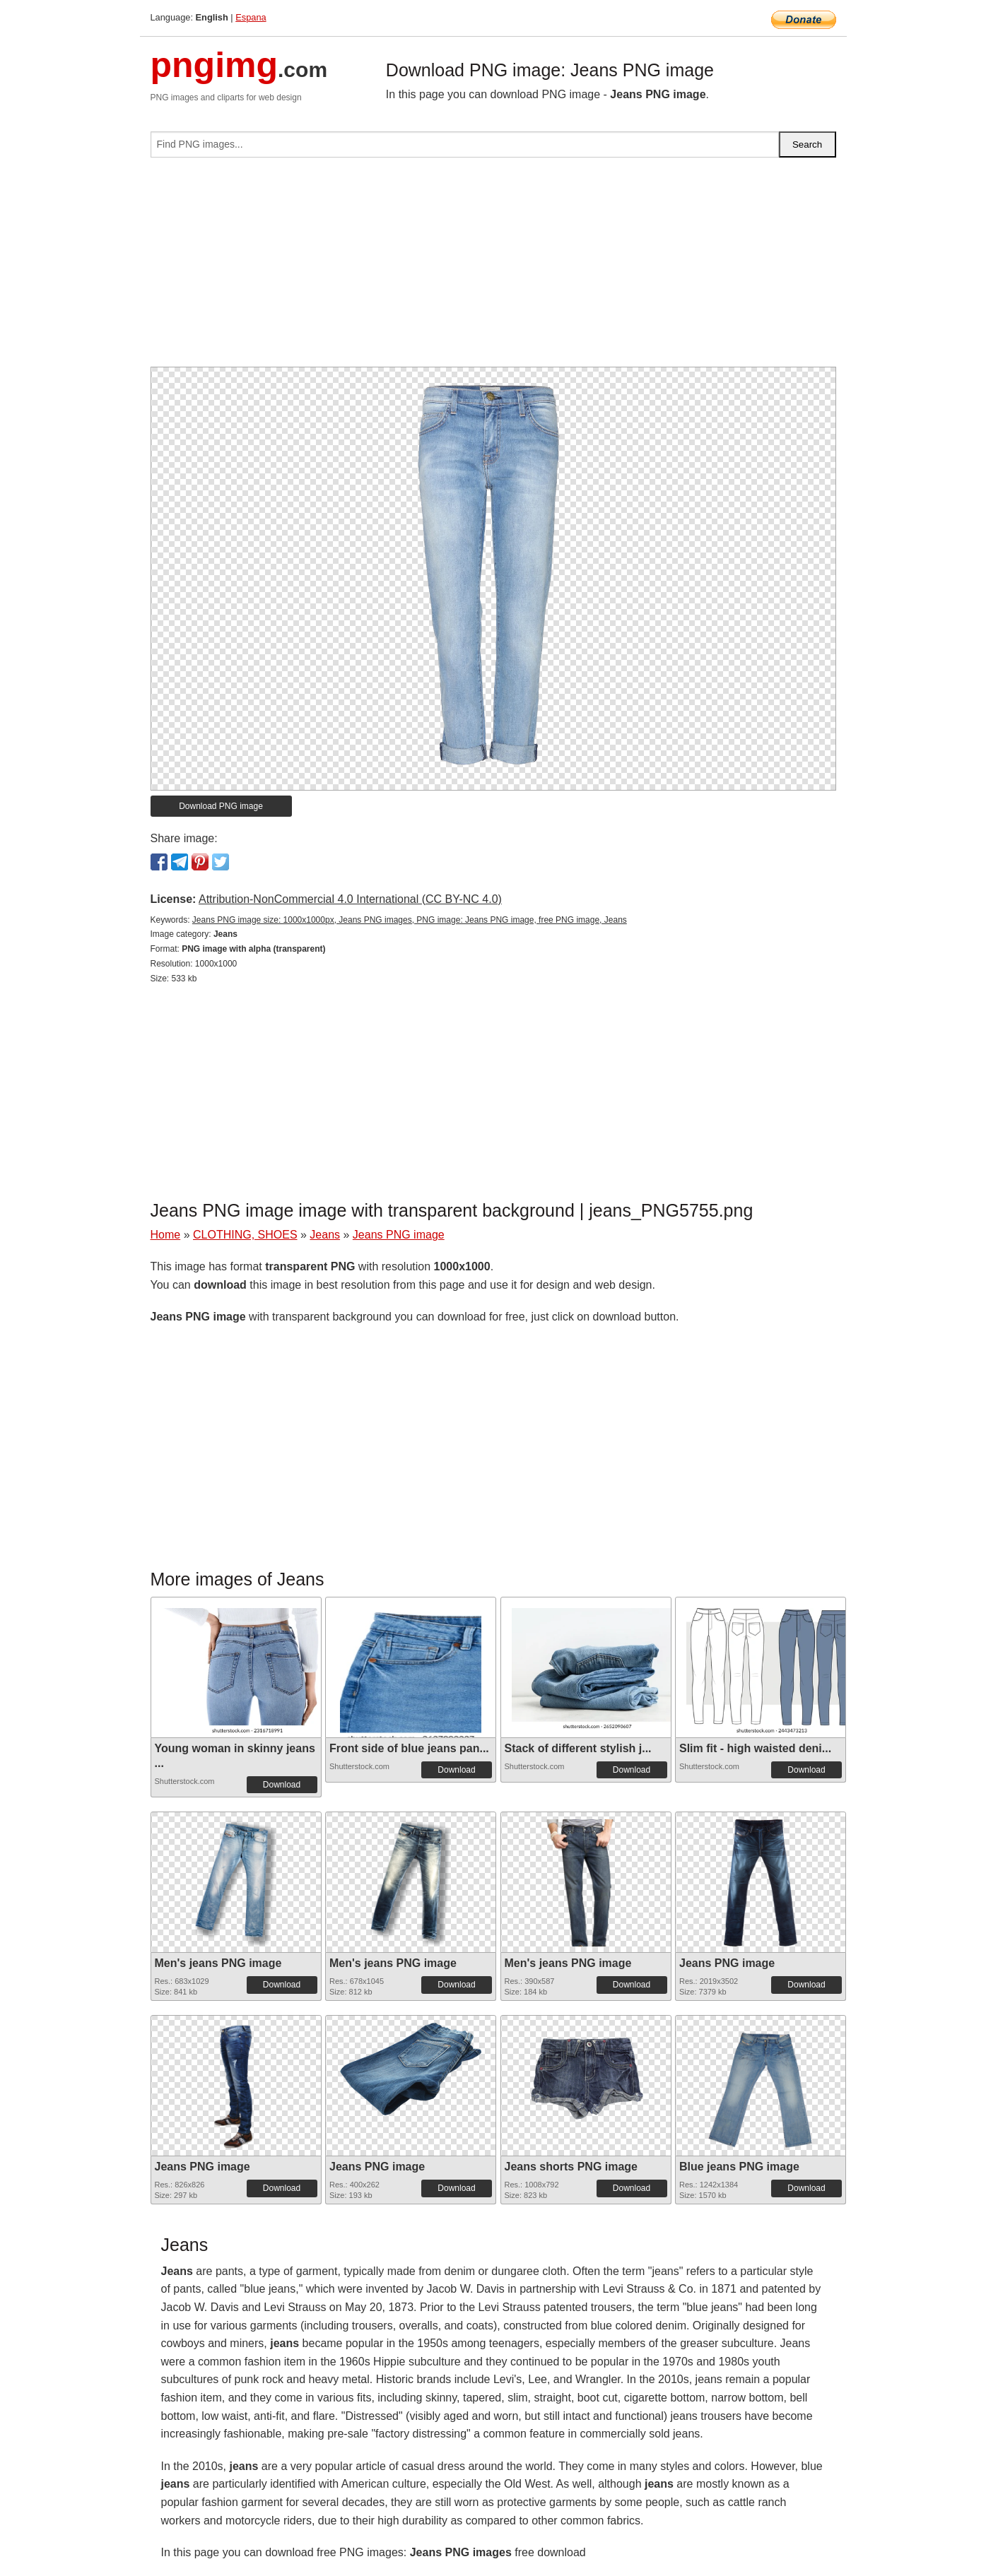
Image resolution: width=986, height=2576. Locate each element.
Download (281, 1785)
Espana (250, 17)
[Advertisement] (493, 268)
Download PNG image (221, 806)
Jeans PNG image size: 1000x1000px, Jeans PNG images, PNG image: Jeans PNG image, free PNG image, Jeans (409, 920)
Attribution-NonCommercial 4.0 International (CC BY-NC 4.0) (350, 899)
